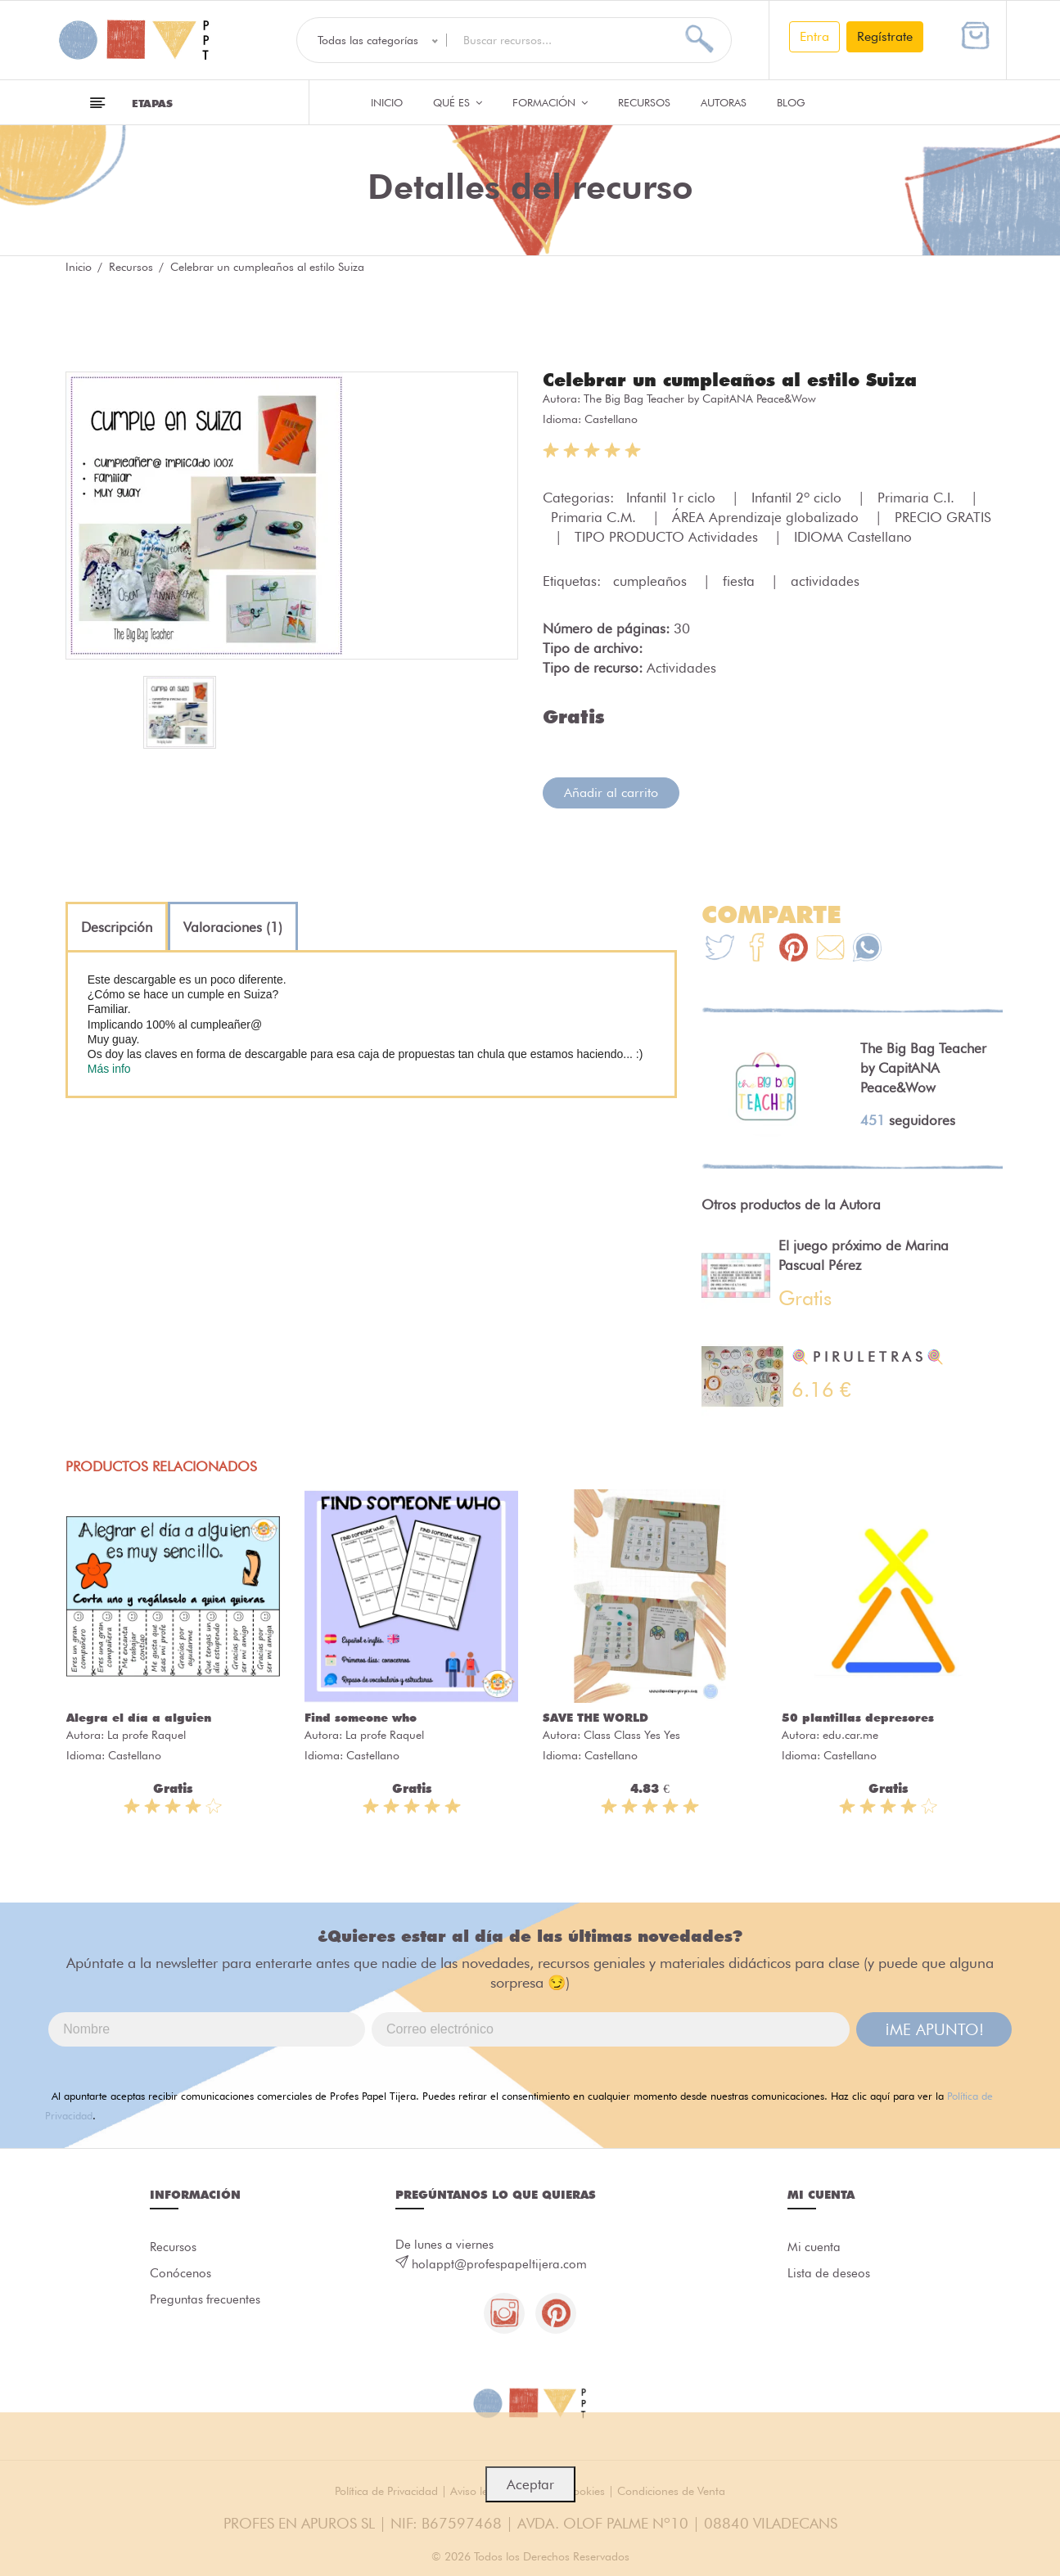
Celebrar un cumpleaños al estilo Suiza (730, 379)
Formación (550, 102)
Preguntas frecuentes (205, 2299)
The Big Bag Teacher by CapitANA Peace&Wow (700, 398)
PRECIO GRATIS (943, 517)
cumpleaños (652, 581)
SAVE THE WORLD (595, 1717)
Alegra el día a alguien (138, 1717)
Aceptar (530, 2484)
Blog (791, 102)
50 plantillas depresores (858, 1717)
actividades (825, 581)
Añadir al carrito (611, 792)
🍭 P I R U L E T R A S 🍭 (868, 1357)
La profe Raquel (146, 1734)
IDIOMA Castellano (853, 537)
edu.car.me (850, 1734)
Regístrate (885, 36)
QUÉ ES (457, 102)
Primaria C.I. (918, 497)
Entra (814, 36)
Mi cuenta (814, 2247)
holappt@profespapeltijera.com (499, 2264)
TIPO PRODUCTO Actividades (668, 537)
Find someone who (360, 1717)
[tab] (116, 927)
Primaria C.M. (595, 517)
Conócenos (180, 2273)
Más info (109, 1068)
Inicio (387, 102)
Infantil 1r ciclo (672, 497)
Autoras (724, 102)
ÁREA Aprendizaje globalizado (767, 517)
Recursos (644, 102)
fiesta (741, 581)
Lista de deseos (828, 2273)
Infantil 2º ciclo (798, 497)
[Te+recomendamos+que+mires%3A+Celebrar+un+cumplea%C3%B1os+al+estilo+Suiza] (756, 949)
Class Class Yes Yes (632, 1734)
